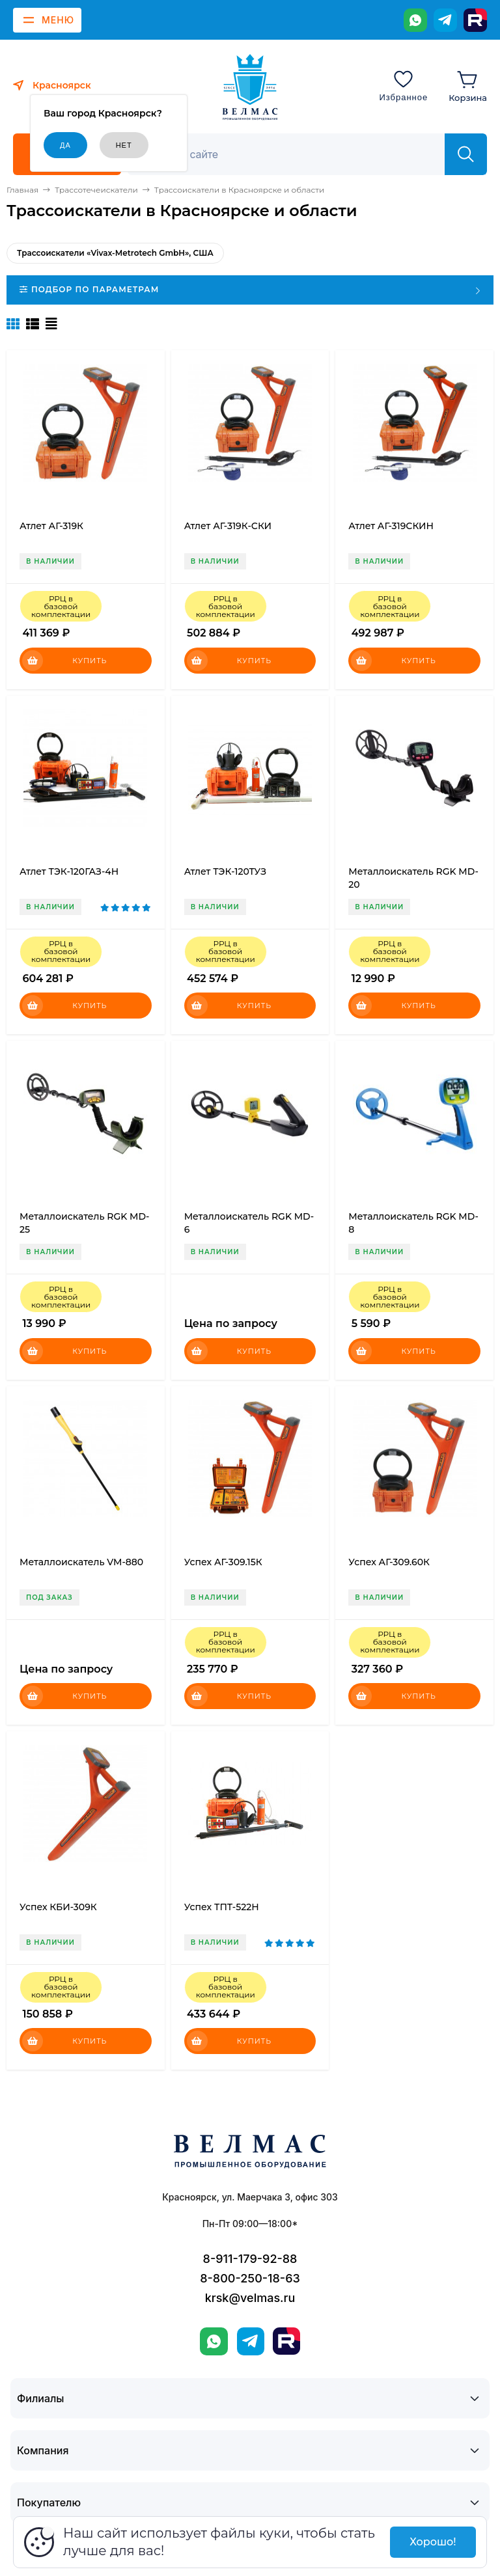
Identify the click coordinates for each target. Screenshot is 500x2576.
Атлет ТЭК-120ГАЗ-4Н (69, 871)
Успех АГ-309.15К (223, 1562)
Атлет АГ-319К (51, 526)
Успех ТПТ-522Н (221, 1907)
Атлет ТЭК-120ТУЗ (225, 871)
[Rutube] (475, 20)
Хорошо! (433, 2542)
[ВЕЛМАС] (250, 87)
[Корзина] (468, 85)
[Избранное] (403, 85)
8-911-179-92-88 (250, 2259)
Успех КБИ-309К (58, 1907)
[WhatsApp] (415, 20)
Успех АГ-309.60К (389, 1562)
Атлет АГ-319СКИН (391, 526)
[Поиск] (293, 154)
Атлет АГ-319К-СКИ (227, 526)
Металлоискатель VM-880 (81, 1562)
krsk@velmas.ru (250, 2298)
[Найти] (466, 154)
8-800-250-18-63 (250, 2278)
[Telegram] (445, 20)
